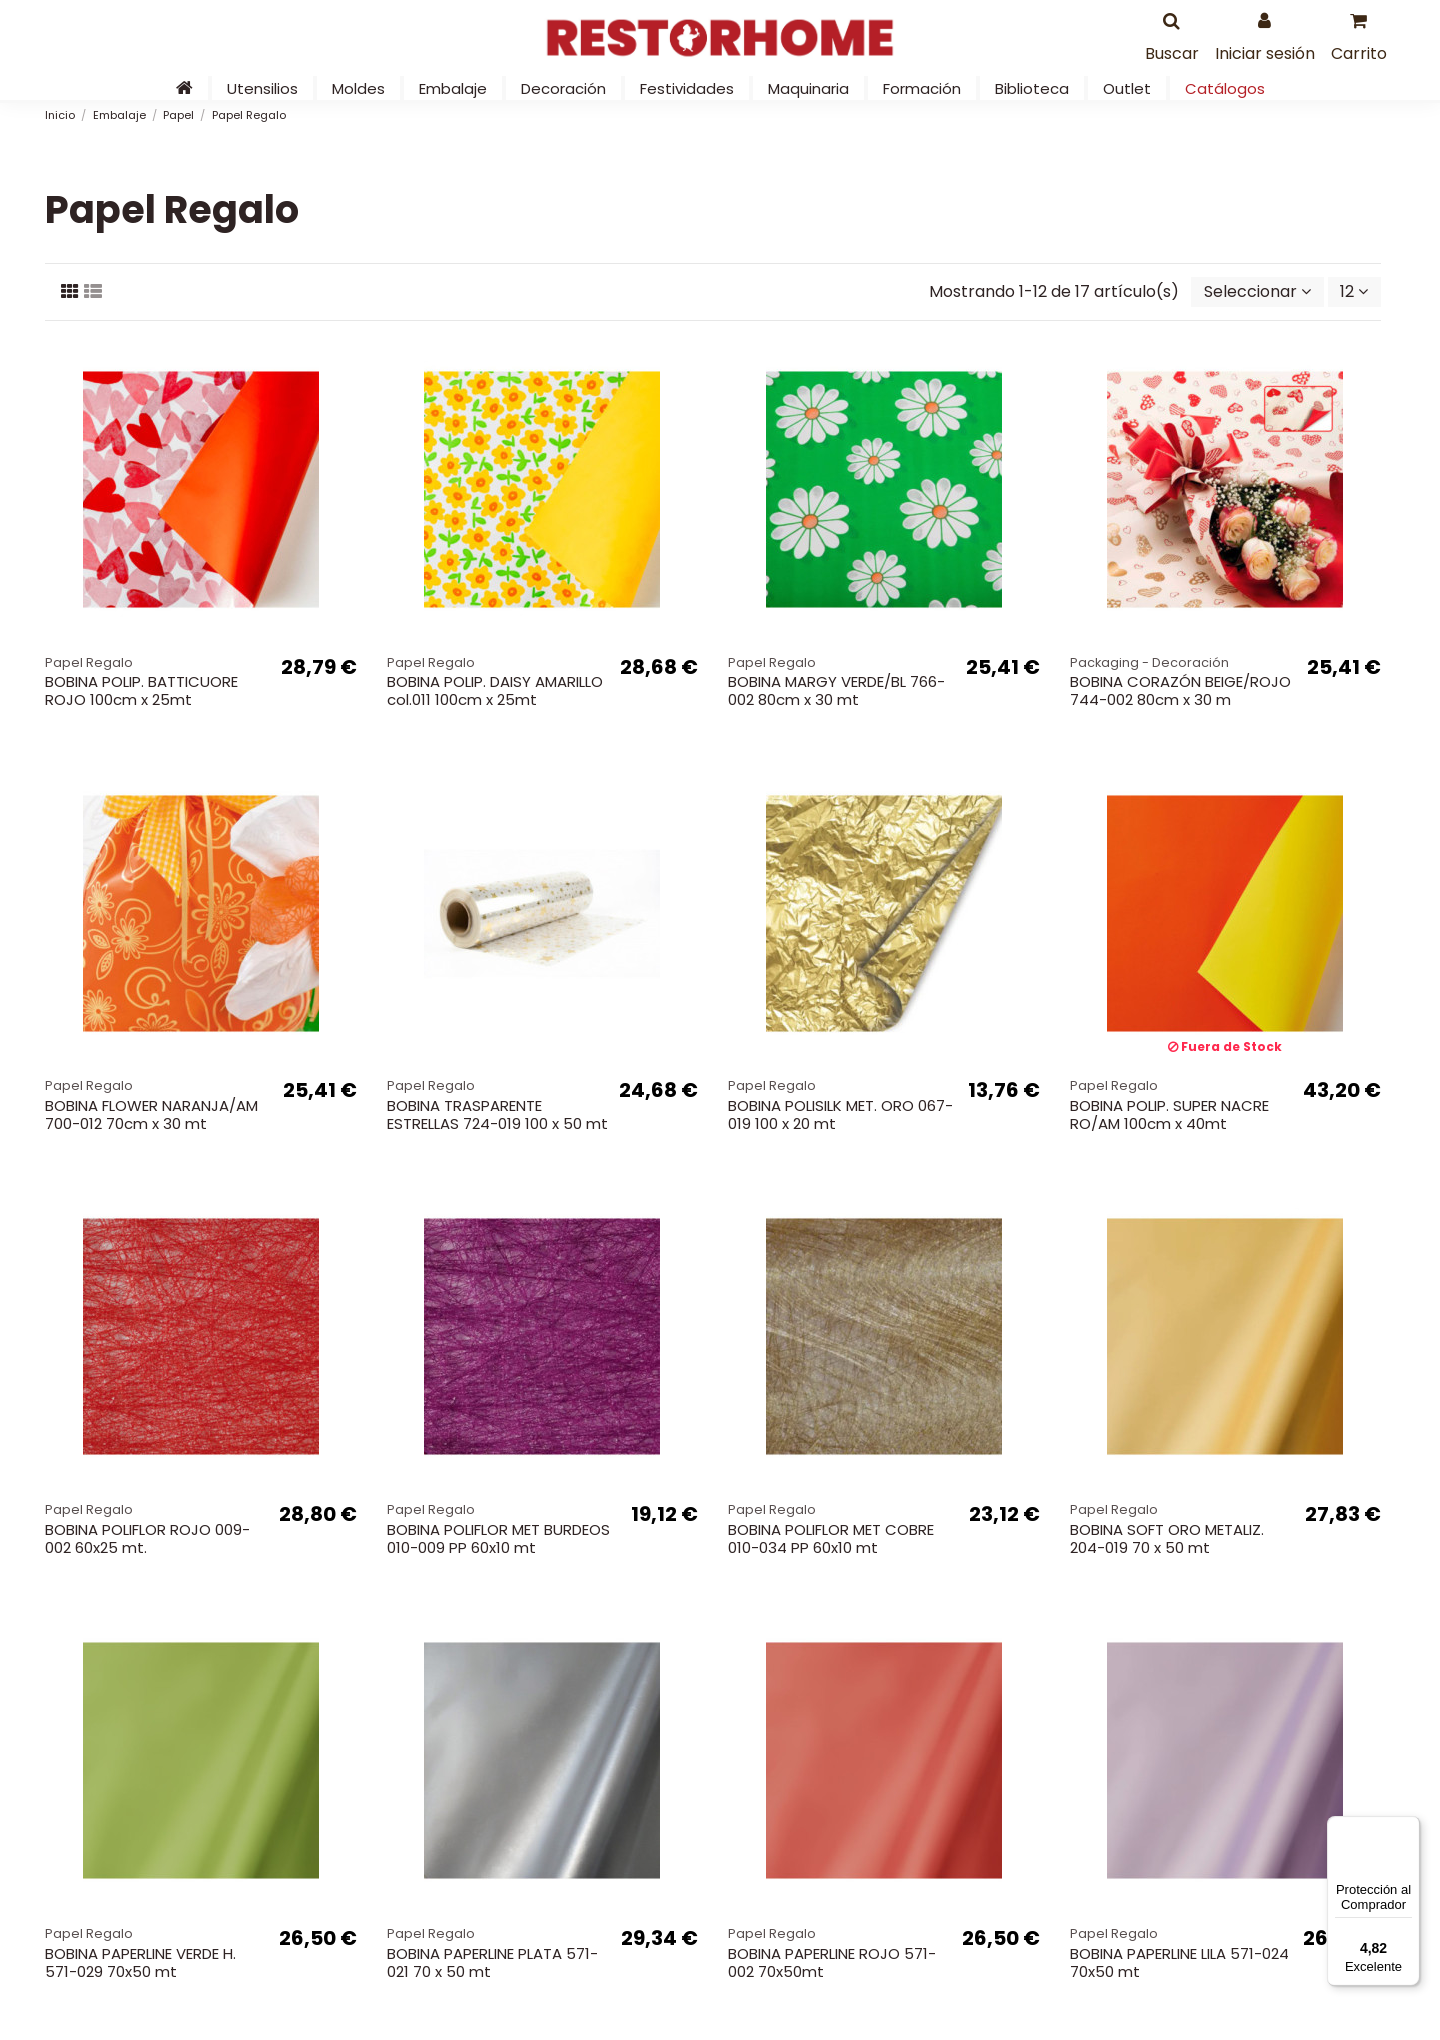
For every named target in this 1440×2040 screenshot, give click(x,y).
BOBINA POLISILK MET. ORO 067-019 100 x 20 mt (840, 1114)
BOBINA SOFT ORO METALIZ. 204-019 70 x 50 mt (1167, 1538)
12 (1354, 291)
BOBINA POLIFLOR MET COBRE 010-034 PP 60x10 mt (831, 1538)
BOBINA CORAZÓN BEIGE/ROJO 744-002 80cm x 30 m (1180, 690)
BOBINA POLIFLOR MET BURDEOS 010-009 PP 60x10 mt (498, 1538)
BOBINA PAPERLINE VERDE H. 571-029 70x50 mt (140, 1962)
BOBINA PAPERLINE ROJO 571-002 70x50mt (832, 1962)
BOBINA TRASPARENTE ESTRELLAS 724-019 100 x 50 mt (497, 1114)
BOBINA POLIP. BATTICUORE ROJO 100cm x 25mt (141, 690)
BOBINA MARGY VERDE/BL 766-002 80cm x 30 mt (836, 690)
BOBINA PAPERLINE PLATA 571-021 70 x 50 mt (492, 1962)
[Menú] (1408, 1828)
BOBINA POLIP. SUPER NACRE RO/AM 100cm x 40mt (1169, 1114)
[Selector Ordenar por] (1257, 292)
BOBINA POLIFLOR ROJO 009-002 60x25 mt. (147, 1538)
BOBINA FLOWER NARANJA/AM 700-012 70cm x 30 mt (151, 1114)
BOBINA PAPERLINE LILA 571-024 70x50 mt (1179, 1962)
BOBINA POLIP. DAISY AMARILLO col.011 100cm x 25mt (495, 690)
